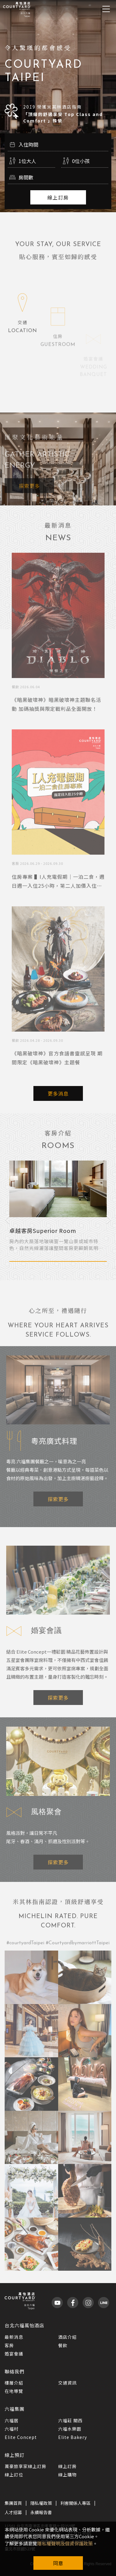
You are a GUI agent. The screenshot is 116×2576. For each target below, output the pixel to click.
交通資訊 (67, 2383)
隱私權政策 (41, 2503)
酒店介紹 (67, 2337)
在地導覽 (14, 2391)
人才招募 (13, 2512)
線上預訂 (14, 2455)
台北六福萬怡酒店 (24, 2325)
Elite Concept (21, 2437)
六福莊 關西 (70, 2420)
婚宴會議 (14, 2354)
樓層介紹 (14, 2383)
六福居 (12, 2420)
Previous (7, 1219)
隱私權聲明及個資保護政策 (65, 2543)
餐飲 (62, 2345)
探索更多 (29, 495)
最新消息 (14, 2337)
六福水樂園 (69, 2429)
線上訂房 (58, 197)
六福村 (12, 2429)
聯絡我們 (14, 2371)
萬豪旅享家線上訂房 (25, 2466)
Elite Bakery (72, 2437)
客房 (9, 2345)
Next (108, 1219)
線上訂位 (14, 2474)
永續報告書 (41, 2512)
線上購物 (67, 2474)
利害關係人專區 (75, 2503)
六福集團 (14, 2409)
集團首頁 (13, 2503)
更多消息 (58, 1093)
